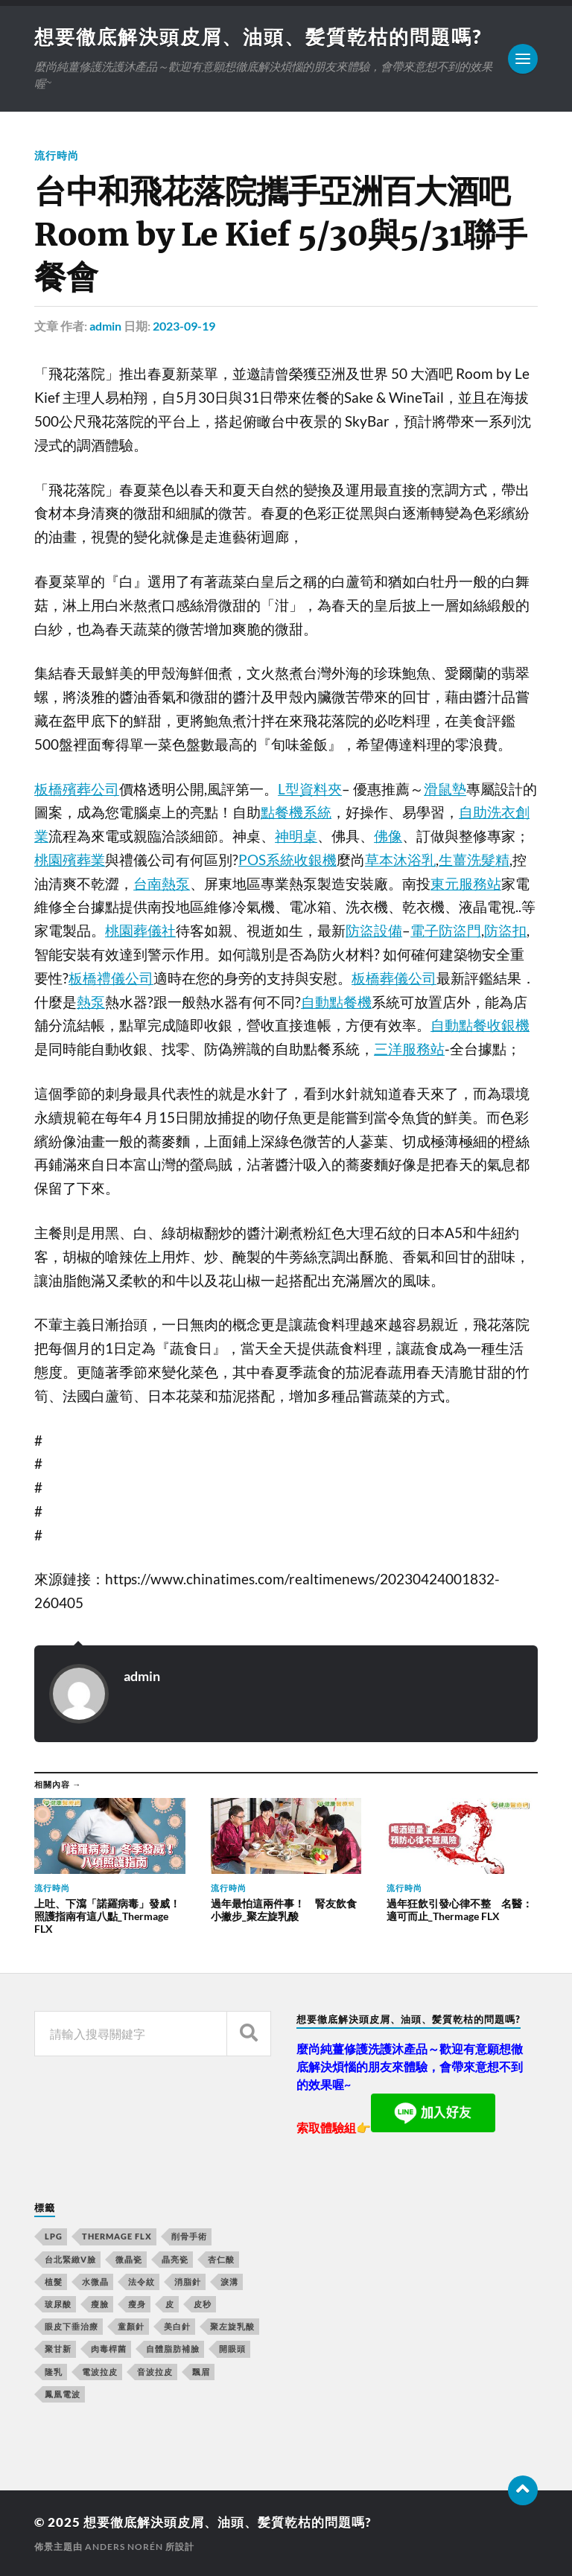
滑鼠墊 (445, 789)
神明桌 (296, 836)
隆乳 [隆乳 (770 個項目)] (54, 2371)
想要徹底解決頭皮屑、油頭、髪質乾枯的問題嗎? (258, 36)
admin (105, 326)
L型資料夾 (310, 789)
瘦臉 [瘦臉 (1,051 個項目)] (100, 2304)
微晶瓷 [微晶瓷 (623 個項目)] (128, 2259)
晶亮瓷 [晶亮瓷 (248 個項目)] (175, 2259)
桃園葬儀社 (140, 930)
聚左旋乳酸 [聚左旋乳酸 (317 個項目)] (232, 2326)
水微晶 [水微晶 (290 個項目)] (95, 2281)
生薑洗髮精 (474, 860)
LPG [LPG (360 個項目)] (54, 2236)
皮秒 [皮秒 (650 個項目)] (203, 2304)
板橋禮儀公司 (111, 978)
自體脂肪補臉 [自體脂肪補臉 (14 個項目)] (173, 2348)
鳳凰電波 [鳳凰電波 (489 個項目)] (62, 2394)
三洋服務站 (409, 1049)
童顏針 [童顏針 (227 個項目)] (131, 2326)
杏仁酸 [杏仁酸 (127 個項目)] (221, 2259)
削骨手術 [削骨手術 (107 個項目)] (189, 2236)
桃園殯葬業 (69, 860)
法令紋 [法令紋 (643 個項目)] (141, 2281)
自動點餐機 (336, 1002)
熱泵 (91, 1002)
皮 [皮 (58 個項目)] (169, 2304)
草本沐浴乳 (400, 860)
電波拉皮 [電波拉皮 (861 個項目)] (100, 2371)
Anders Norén (124, 2546)
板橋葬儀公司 (394, 978)
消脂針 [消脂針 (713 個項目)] (187, 2281)
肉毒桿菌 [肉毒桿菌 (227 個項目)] (109, 2348)
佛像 (388, 836)
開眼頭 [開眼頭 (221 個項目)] (232, 2348)
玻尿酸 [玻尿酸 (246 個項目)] (58, 2304)
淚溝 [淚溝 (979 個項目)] (229, 2281)
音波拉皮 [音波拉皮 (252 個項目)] (155, 2371)
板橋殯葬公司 (76, 789)
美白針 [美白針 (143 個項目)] (177, 2326)
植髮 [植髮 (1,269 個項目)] (54, 2281)
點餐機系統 (296, 812)
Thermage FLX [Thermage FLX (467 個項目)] (117, 2236)
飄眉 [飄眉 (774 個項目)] (201, 2371)
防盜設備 (374, 930)
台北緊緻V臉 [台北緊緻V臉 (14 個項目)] (70, 2259)
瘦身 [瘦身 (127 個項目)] (137, 2304)
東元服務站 (465, 884)
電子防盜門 (445, 930)
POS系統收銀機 (287, 860)
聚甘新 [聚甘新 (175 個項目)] (58, 2348)
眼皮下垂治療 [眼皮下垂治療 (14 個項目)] (71, 2326)
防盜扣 (505, 930)
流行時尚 (56, 155)
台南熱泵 (161, 884)
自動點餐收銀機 (480, 1025)
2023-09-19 (184, 326)
